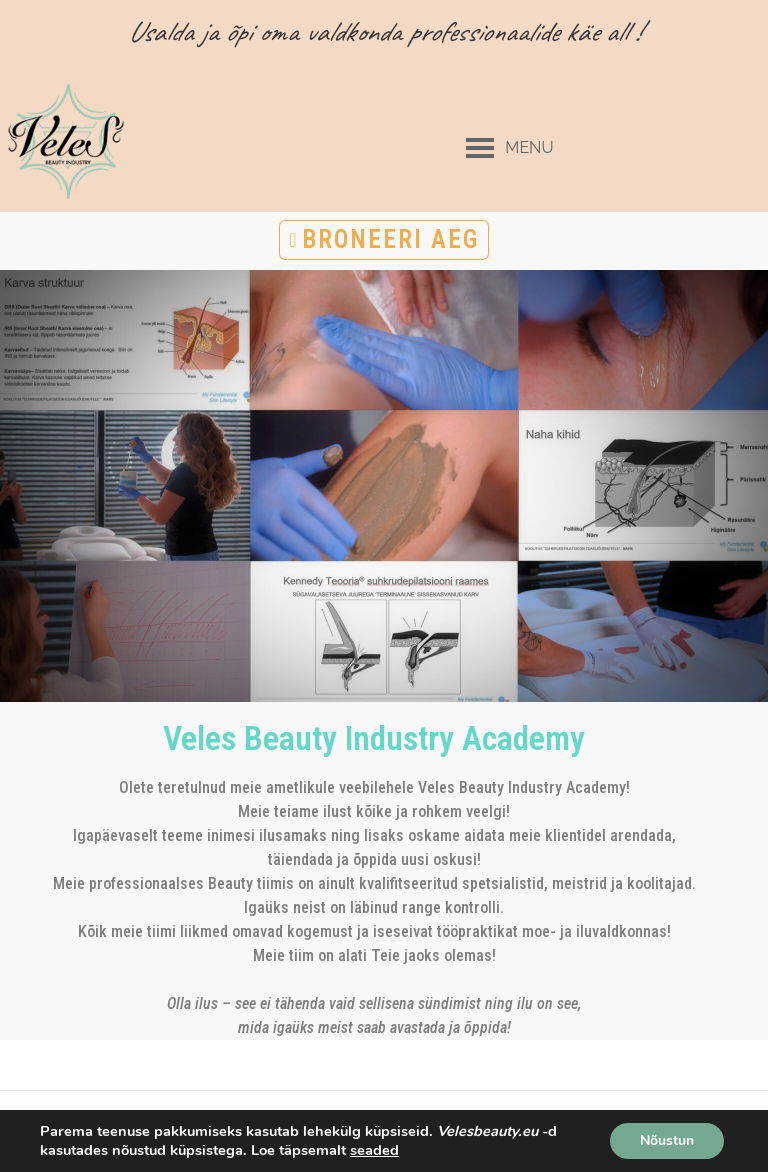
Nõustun (667, 1140)
